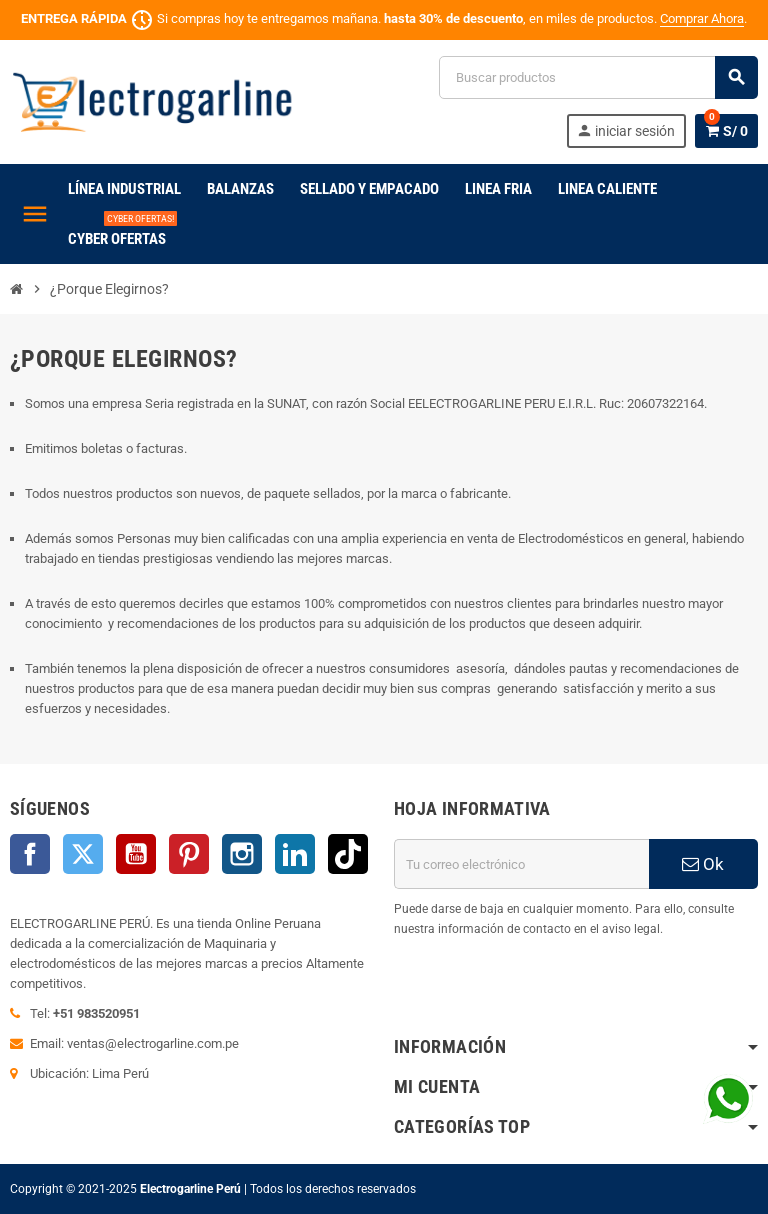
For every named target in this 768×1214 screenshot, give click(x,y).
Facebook (30, 854)
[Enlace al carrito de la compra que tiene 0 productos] (726, 131)
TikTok (348, 854)
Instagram (242, 854)
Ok (703, 864)
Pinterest (189, 854)
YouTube (136, 854)
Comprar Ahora (702, 18)
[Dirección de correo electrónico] (521, 864)
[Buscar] (598, 77)
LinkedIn (295, 854)
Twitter (83, 854)
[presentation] (546, 990)
